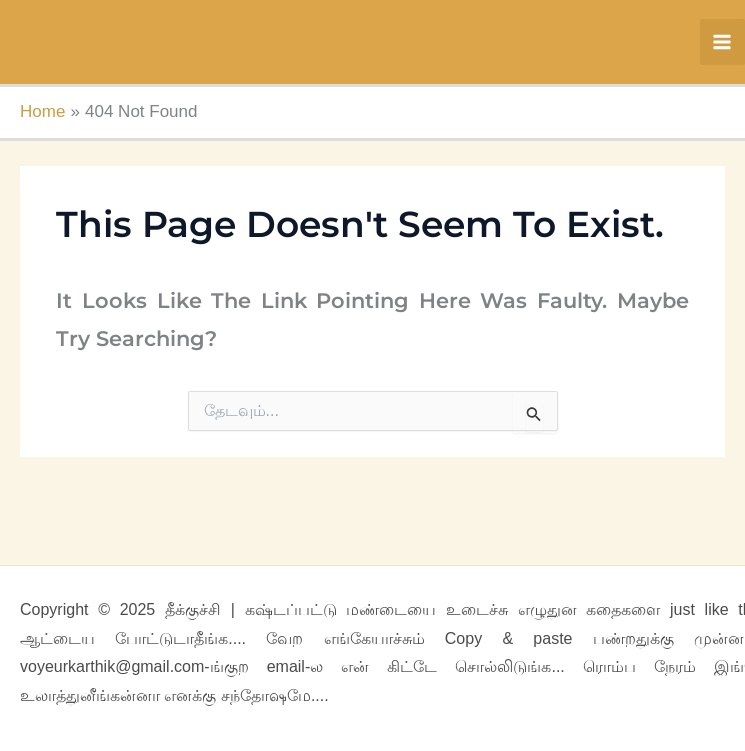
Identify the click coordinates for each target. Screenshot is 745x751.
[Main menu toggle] (723, 42)
